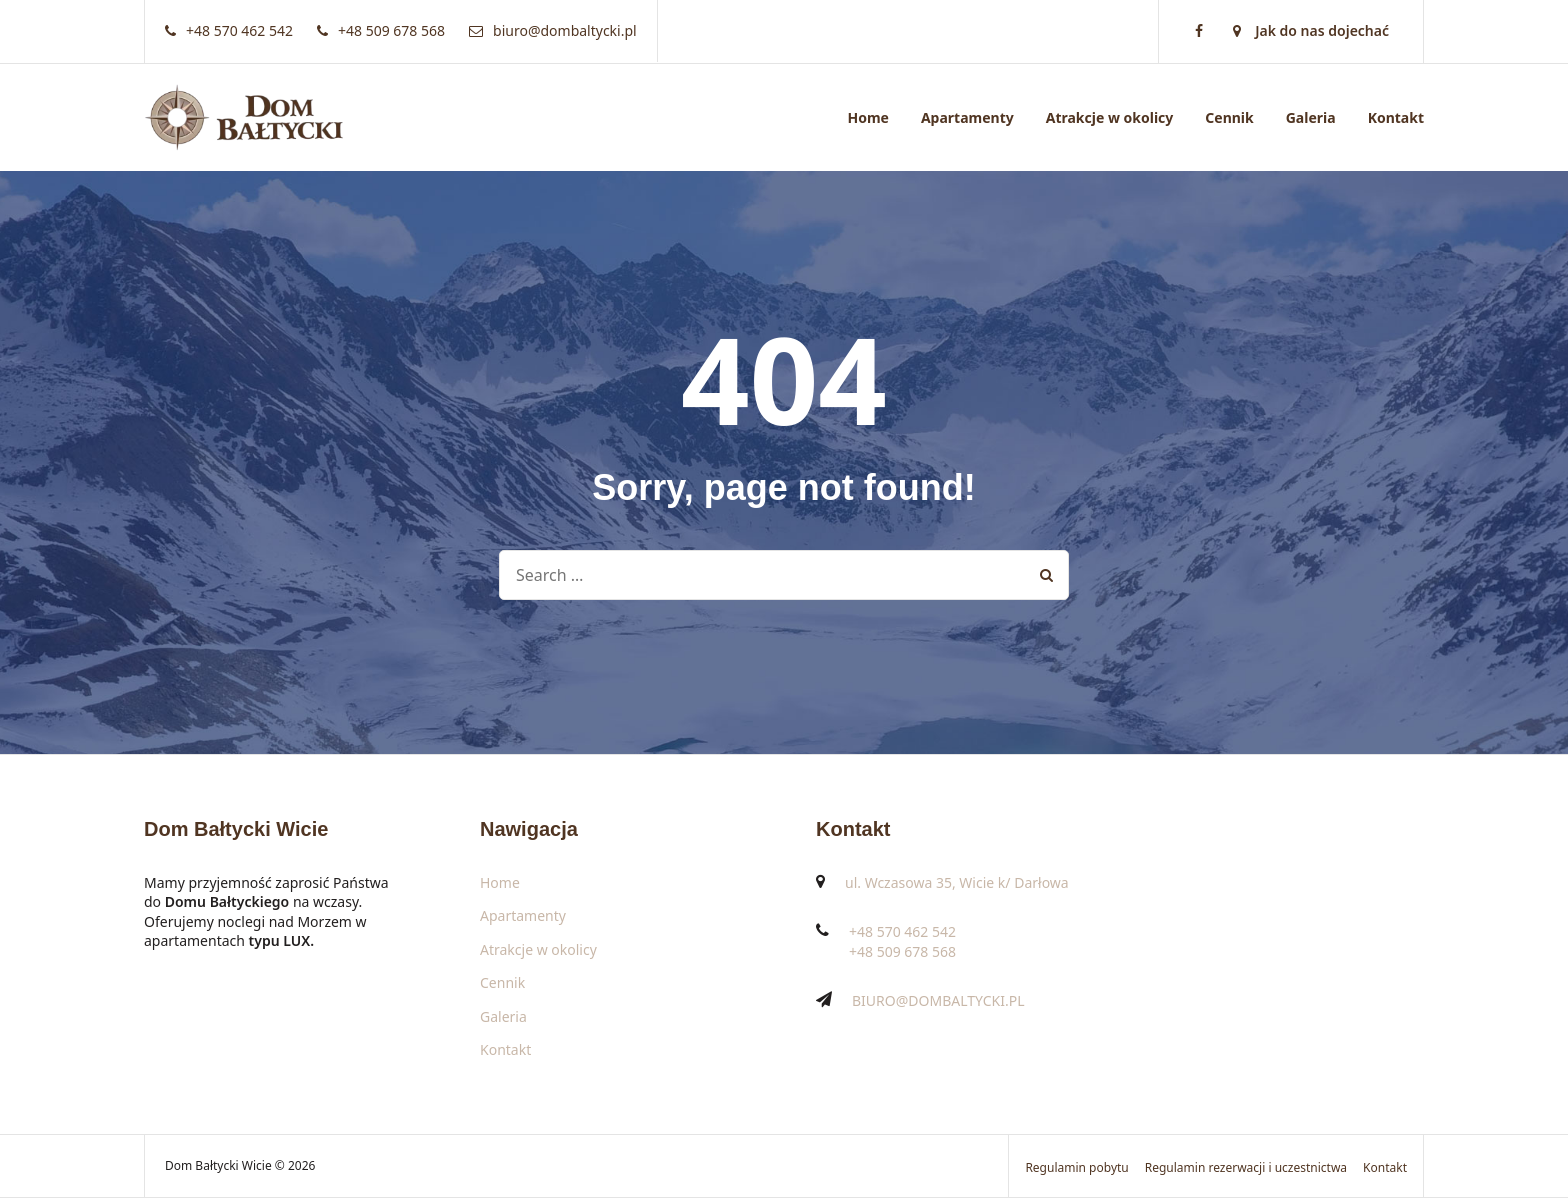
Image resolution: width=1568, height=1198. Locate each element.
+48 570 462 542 (902, 931)
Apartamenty (967, 117)
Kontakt (1396, 117)
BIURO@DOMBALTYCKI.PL (938, 1000)
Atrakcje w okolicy (1110, 117)
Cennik (1229, 117)
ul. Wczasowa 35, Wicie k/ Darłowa (957, 882)
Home (867, 117)
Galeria (1311, 117)
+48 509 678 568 (902, 951)
